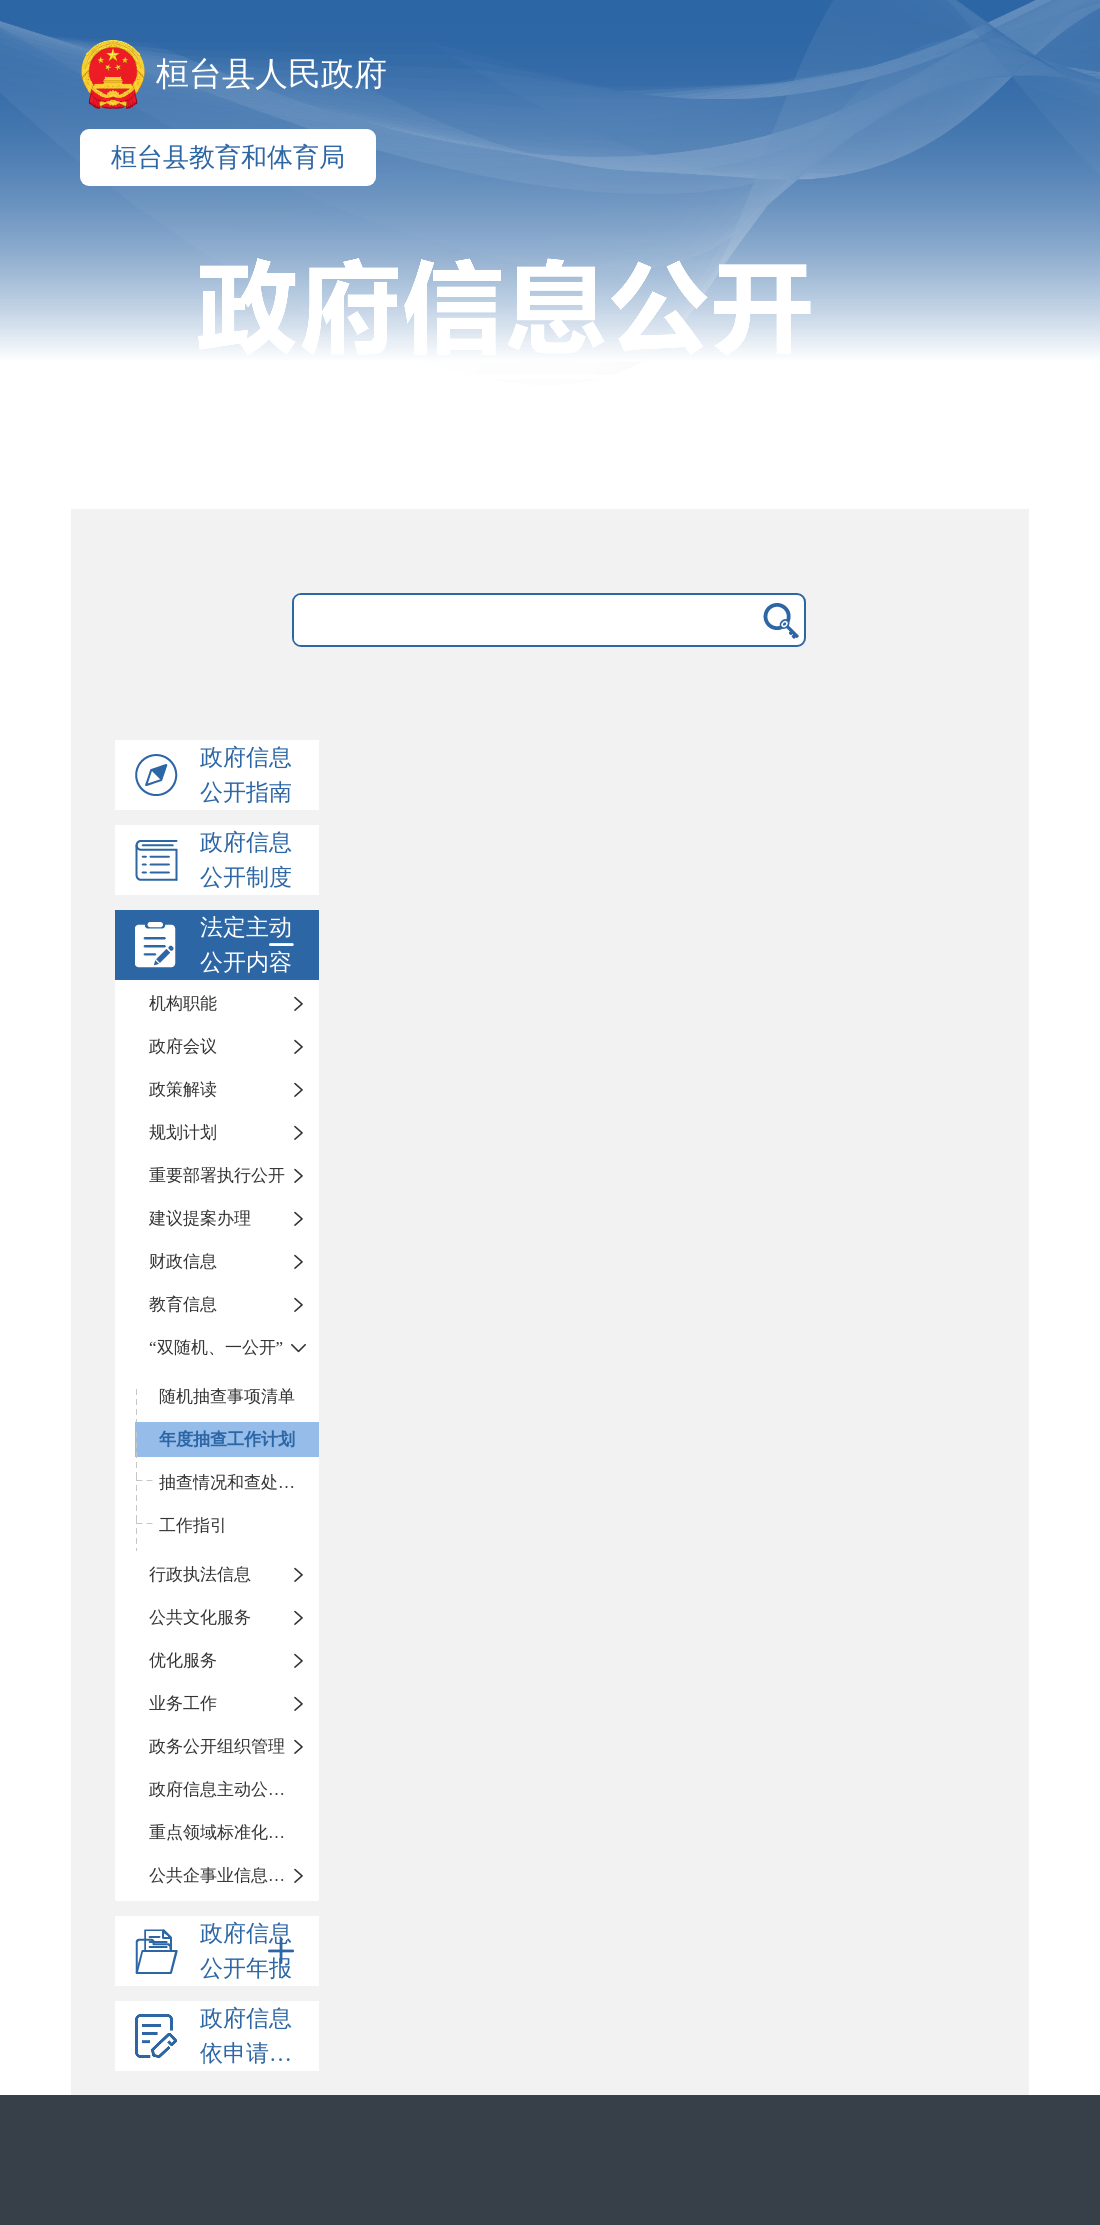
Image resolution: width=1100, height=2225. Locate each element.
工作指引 (193, 1525)
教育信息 (183, 1304)
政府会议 (183, 1046)
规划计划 (183, 1132)
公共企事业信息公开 (225, 1875)
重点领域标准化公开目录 (234, 1832)
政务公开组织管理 (217, 1746)
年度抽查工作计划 (227, 1439)
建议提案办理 (200, 1218)
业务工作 (183, 1703)
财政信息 (183, 1261)
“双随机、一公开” (216, 1347)
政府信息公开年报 (251, 1951)
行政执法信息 (200, 1574)
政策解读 (183, 1089)
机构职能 (183, 1003)
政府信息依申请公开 (257, 2036)
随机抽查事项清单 (227, 1396)
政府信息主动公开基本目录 (234, 1789)
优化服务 (183, 1660)
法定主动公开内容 (251, 945)
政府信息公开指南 (246, 775)
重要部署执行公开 (217, 1175)
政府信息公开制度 (246, 860)
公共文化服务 (200, 1617)
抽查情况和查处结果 (235, 1482)
